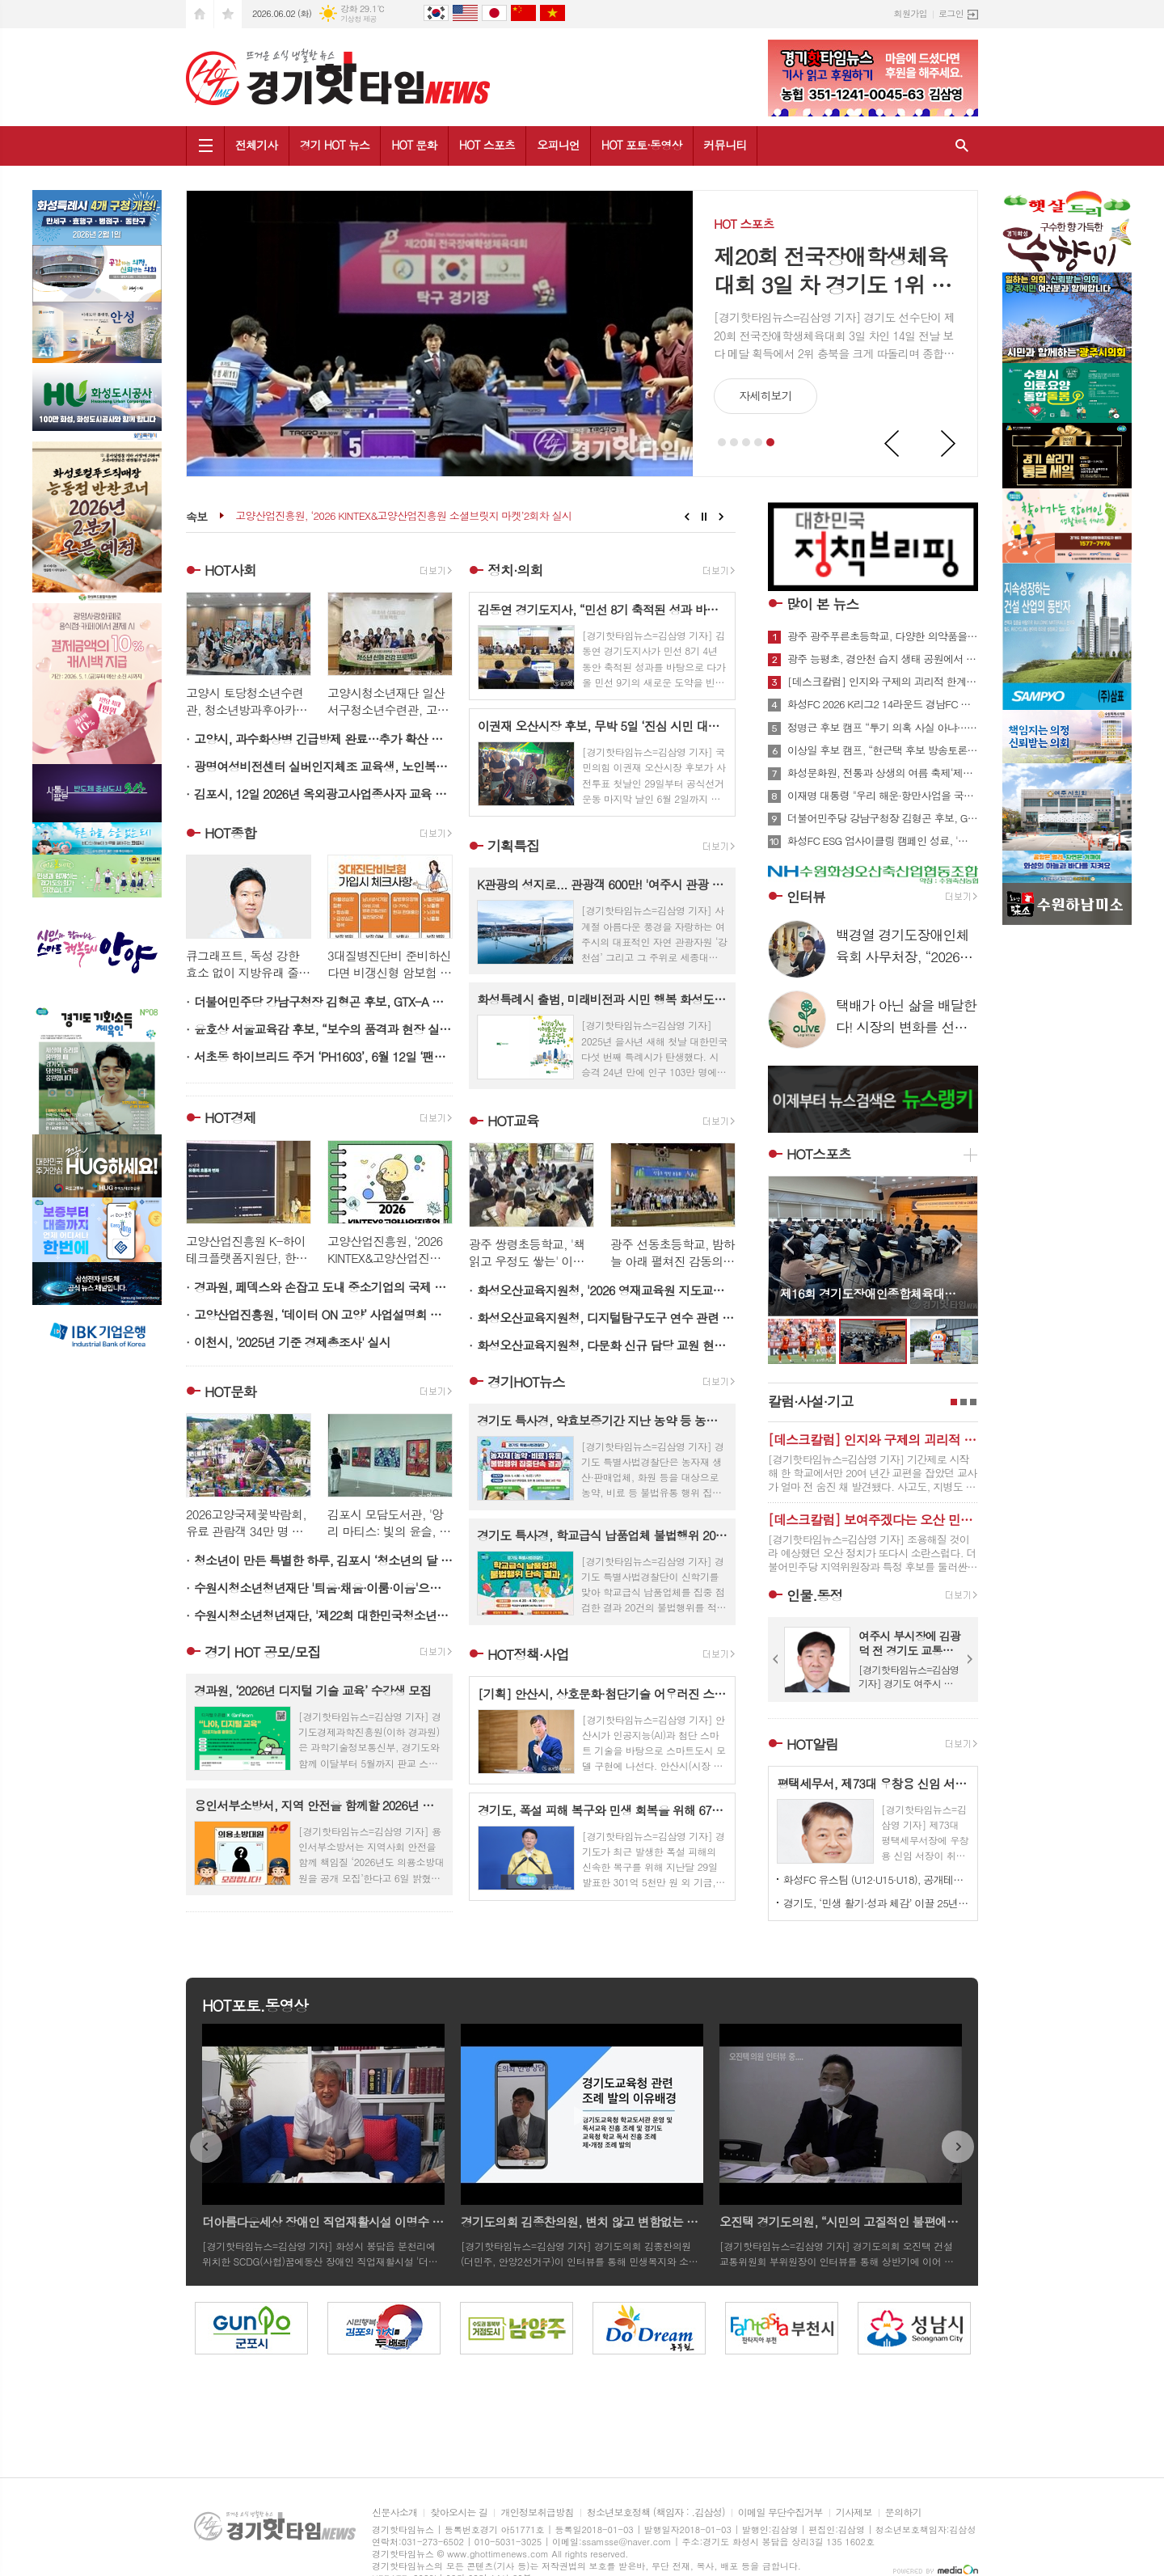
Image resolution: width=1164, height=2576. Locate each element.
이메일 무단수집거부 (780, 2512)
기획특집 (513, 845)
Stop (704, 516)
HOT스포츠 (819, 1153)
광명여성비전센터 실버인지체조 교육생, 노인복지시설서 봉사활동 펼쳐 (323, 766)
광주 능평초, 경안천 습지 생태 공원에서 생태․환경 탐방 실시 (882, 659)
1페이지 (954, 1402)
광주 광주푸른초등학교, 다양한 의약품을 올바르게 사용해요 (882, 636)
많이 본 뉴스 (822, 604)
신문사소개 (394, 2512)
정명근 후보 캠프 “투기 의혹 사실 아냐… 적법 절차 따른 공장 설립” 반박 (882, 727)
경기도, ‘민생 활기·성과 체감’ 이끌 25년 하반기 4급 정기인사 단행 (876, 1903)
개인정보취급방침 (536, 2512)
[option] (189, 2328)
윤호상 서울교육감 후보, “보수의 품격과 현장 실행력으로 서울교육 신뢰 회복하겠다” (323, 1028)
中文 (523, 13)
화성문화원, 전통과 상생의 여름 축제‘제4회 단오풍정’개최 (882, 773)
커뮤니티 (725, 145)
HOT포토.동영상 (255, 2005)
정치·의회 (515, 570)
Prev (892, 444)
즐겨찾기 (228, 14)
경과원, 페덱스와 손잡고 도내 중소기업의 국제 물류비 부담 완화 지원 (323, 1286)
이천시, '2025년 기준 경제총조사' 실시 (292, 1341)
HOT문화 (230, 1391)
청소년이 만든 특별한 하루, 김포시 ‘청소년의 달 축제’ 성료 (323, 1560)
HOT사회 (230, 570)
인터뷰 (806, 896)
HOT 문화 (413, 145)
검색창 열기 (962, 146)
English (465, 13)
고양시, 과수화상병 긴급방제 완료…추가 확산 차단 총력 (323, 738)
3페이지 (973, 1402)
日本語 (494, 13)
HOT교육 (513, 1120)
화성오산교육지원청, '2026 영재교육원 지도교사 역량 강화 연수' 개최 (606, 1290)
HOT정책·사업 (527, 1654)
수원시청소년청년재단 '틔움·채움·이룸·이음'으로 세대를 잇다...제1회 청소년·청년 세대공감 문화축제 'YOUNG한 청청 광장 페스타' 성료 (323, 1587)
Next (949, 444)
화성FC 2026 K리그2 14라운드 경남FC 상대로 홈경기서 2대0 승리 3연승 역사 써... (882, 704)
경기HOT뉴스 (526, 1381)
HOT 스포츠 (487, 145)
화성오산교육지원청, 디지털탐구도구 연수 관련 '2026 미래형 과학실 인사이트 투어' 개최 (606, 1317)
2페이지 (963, 1402)
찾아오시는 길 (458, 2512)
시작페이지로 (199, 14)
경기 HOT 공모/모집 (262, 1652)
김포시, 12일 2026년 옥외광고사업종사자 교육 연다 (323, 793)
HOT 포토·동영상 (641, 145)
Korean (436, 13)
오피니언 (558, 145)
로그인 (951, 13)
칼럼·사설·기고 (810, 1401)
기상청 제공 (358, 19)
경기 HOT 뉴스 (335, 145)
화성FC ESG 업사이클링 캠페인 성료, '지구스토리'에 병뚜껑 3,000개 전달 (882, 841)
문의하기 (903, 2512)
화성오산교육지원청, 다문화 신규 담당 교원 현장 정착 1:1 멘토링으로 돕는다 (606, 1345)
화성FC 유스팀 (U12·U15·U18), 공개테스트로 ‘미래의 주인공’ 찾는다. (876, 1879)
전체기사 (256, 145)
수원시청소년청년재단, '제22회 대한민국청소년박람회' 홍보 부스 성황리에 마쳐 (323, 1615)
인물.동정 (814, 1595)
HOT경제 (230, 1118)
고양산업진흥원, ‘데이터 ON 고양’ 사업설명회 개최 (323, 1314)
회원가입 (910, 13)
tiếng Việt (552, 13)
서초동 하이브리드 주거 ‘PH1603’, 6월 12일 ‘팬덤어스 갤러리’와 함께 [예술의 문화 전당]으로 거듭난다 (323, 1056)
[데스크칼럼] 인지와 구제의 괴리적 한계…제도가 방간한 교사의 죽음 (882, 681)
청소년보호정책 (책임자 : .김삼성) (656, 2512)
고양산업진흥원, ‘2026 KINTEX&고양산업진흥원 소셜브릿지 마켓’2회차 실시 (403, 516)
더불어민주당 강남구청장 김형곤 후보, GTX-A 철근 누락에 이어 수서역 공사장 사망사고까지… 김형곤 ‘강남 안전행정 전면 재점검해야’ (323, 1001)
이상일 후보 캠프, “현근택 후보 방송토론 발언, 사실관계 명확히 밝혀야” (882, 750)
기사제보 (854, 2512)
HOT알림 (812, 1744)
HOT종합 (230, 832)
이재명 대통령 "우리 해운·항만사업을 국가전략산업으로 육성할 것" (882, 795)
